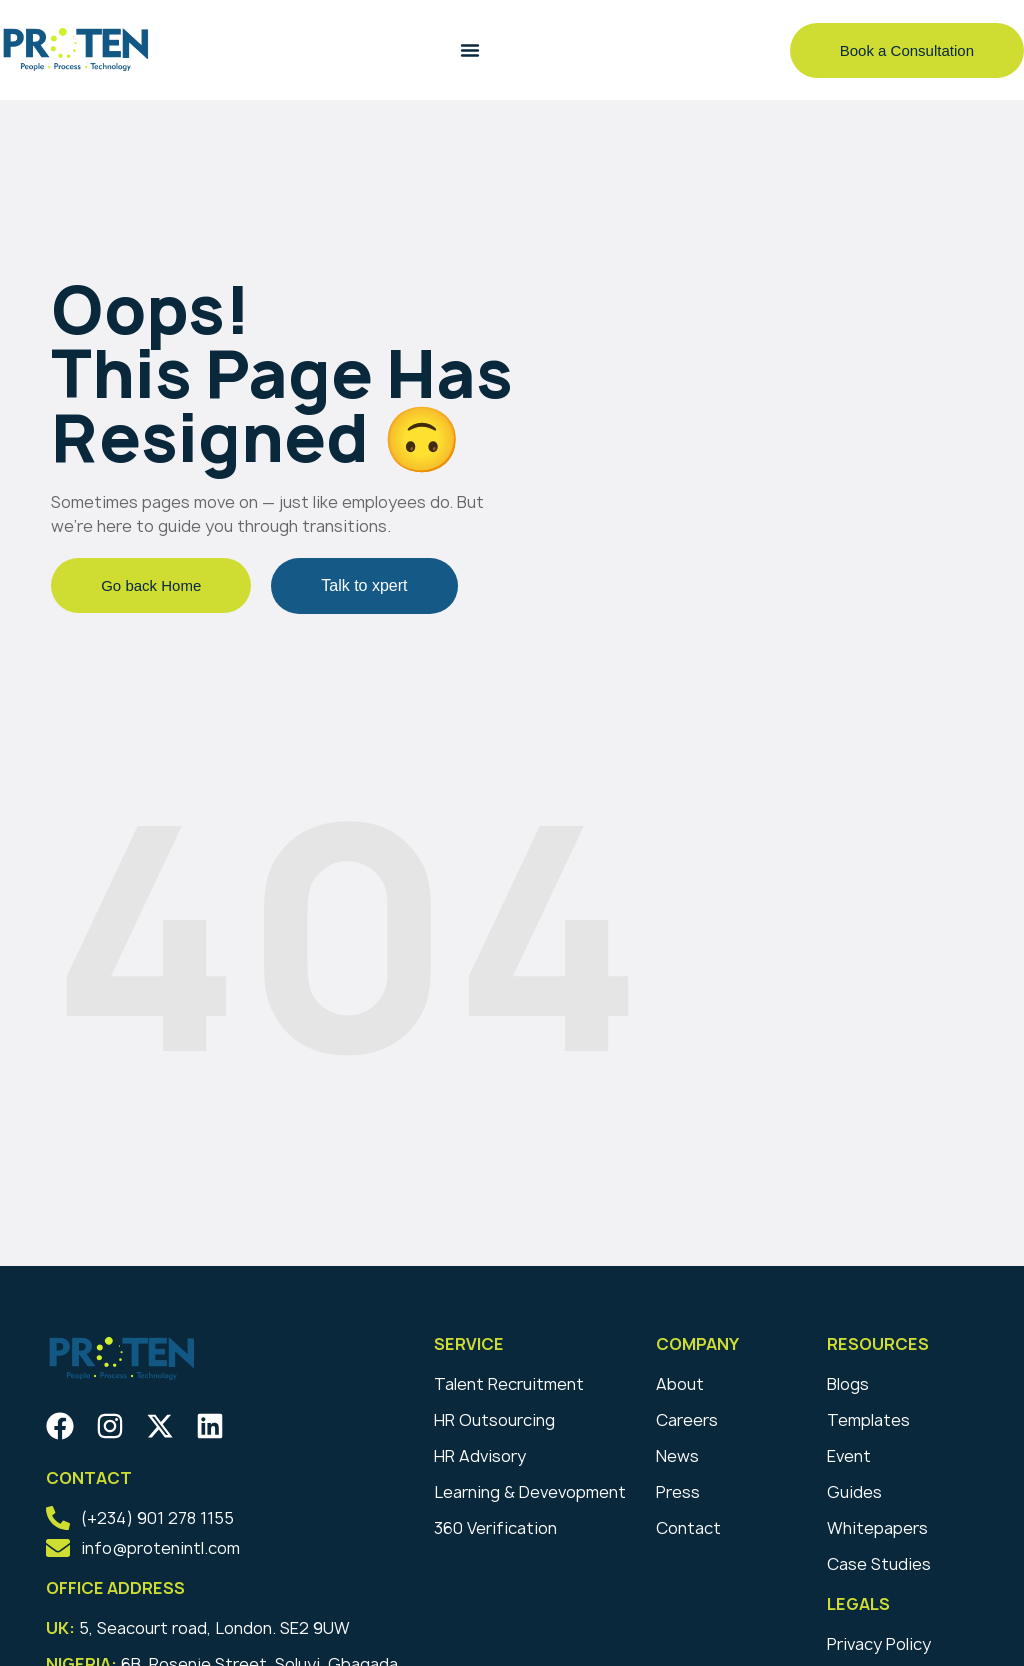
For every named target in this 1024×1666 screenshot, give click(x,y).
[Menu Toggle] (470, 50)
